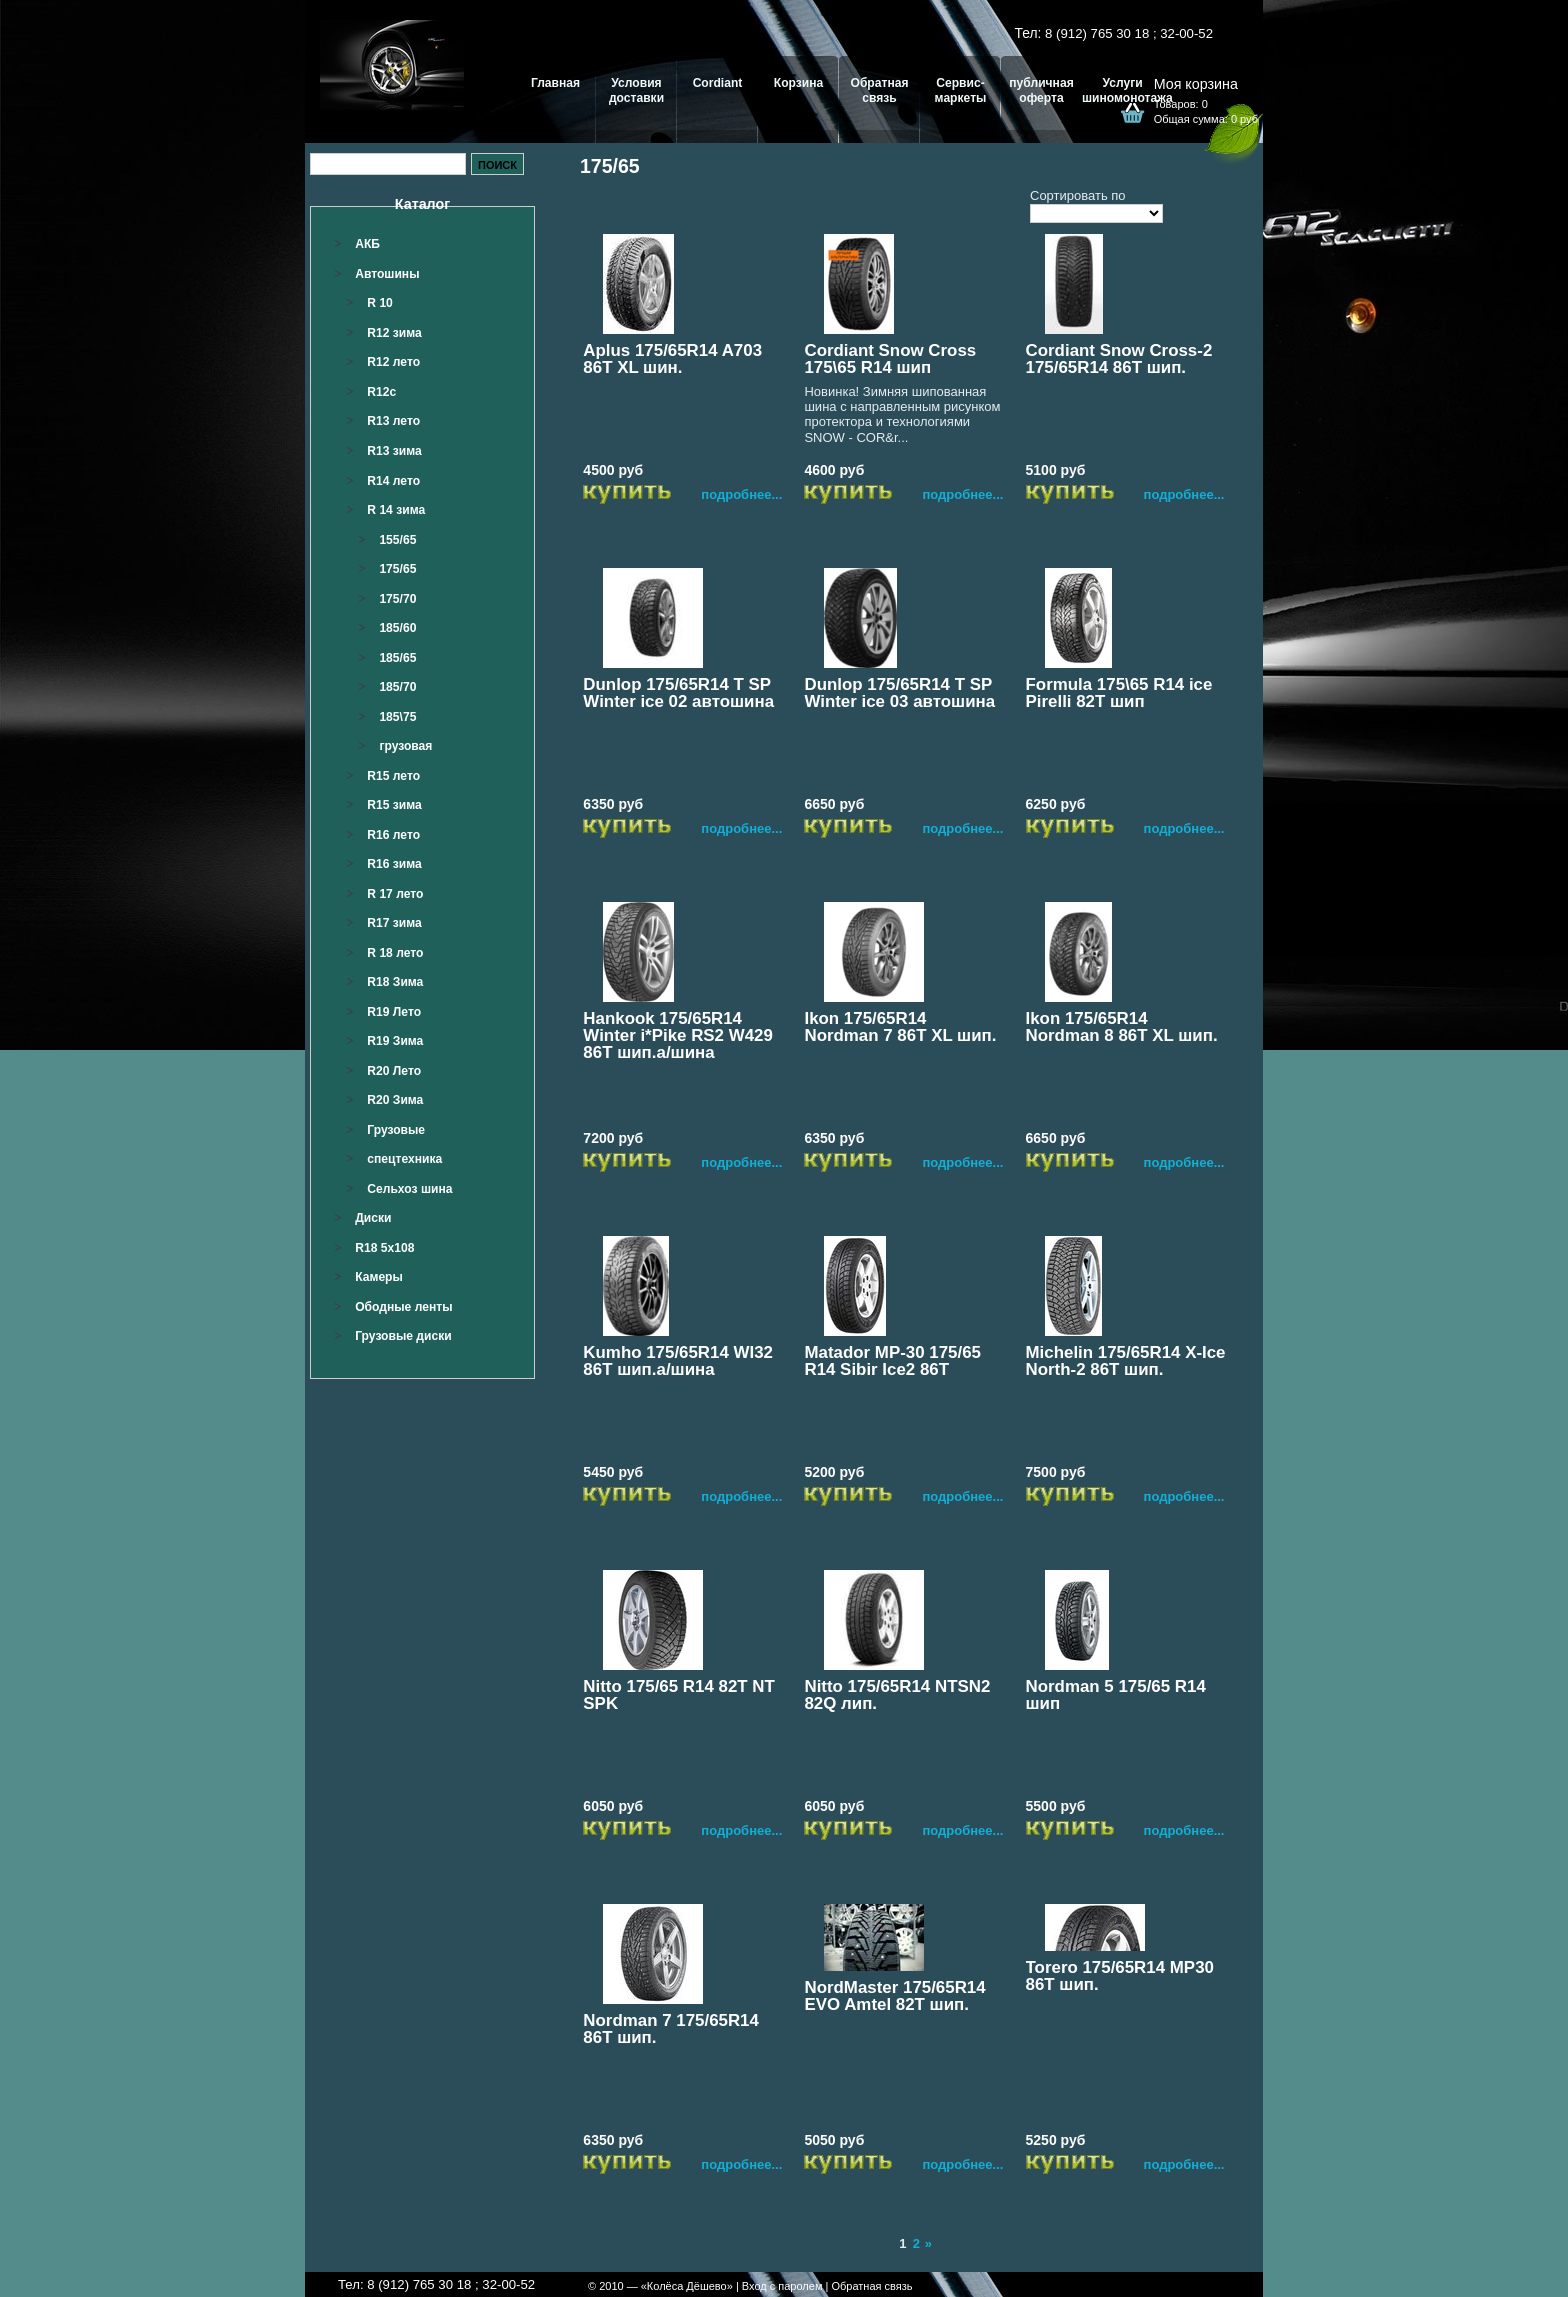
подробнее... (741, 494)
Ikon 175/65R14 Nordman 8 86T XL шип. (1122, 1027)
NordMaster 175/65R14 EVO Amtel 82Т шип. (894, 1996)
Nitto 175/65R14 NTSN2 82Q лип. (897, 1695)
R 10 (380, 303)
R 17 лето (395, 894)
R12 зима (394, 333)
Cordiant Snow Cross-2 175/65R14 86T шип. (1119, 359)
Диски (373, 1218)
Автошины (387, 274)
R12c (381, 392)
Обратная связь (871, 2286)
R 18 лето (395, 953)
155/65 (397, 540)
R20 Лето (394, 1071)
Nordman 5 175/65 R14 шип (1116, 1695)
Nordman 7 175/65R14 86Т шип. (671, 2029)
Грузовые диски (403, 1336)
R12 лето (393, 362)
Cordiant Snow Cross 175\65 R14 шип (890, 359)
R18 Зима (395, 982)
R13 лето (393, 421)
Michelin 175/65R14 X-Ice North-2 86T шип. (1126, 1361)
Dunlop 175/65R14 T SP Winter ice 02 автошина (678, 693)
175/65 (397, 569)
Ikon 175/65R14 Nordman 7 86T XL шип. (900, 1027)
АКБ (367, 244)
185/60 (397, 628)
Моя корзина (1196, 84)
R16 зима (394, 864)
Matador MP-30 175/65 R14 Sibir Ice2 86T (892, 1361)
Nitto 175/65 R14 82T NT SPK (679, 1695)
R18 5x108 (384, 1248)
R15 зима (394, 805)
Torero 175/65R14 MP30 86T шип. (1120, 1976)
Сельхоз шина (409, 1189)
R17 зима (394, 923)
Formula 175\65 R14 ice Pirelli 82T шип (1119, 693)
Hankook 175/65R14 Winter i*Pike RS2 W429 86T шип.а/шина (677, 1035)
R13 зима (394, 451)
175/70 (397, 599)
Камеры (379, 1277)
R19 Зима (395, 1041)
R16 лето (393, 835)
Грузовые (396, 1130)
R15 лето (393, 776)
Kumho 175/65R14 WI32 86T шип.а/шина (678, 1361)
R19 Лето (394, 1012)
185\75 (397, 717)
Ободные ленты (403, 1307)
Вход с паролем (782, 2286)
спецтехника (404, 1159)
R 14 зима (396, 510)
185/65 (397, 658)
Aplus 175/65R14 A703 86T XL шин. (672, 359)
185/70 (397, 687)
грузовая (405, 746)
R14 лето (393, 481)
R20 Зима (395, 1100)
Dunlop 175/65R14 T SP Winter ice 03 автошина (899, 693)
